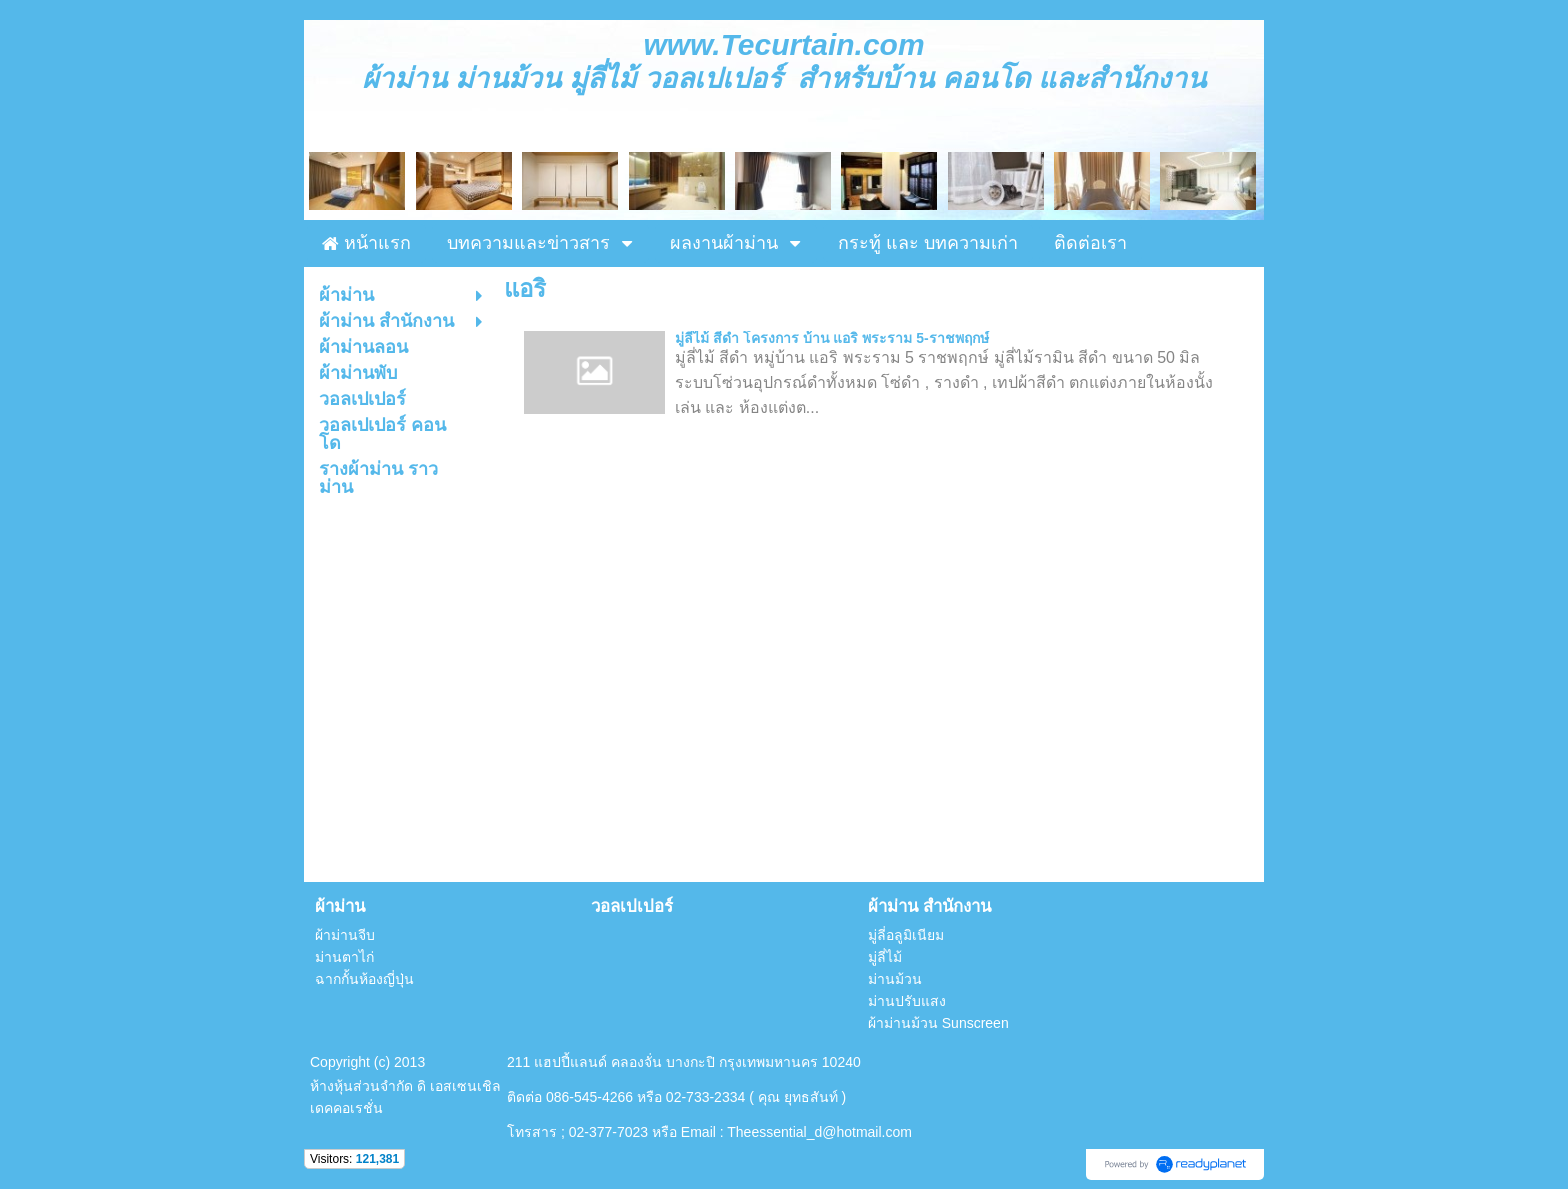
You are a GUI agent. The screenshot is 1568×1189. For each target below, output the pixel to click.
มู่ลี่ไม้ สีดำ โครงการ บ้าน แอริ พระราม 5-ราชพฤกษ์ (832, 338)
